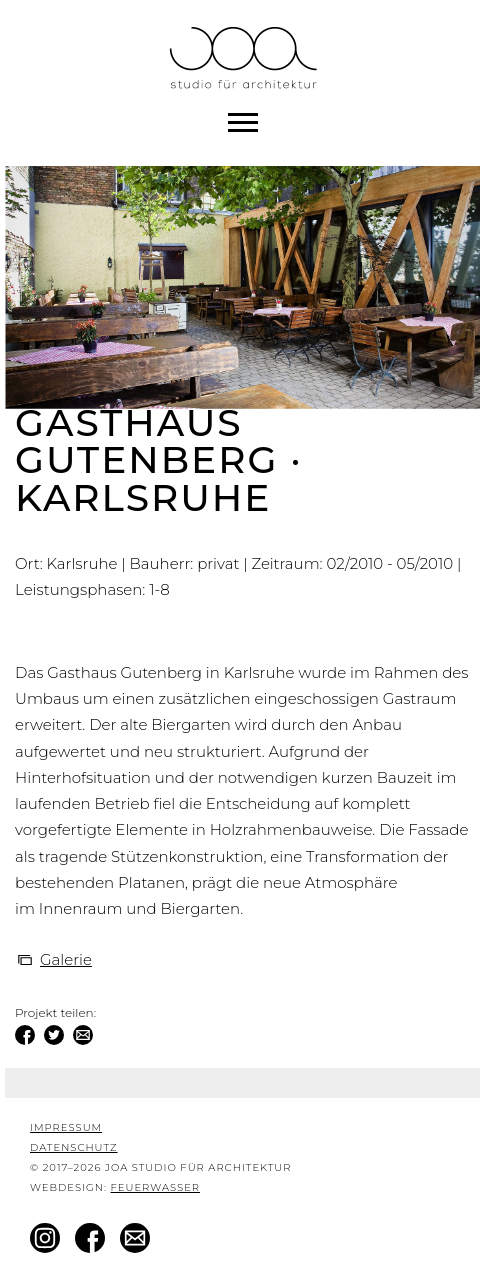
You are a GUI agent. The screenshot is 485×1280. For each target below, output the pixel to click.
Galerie (66, 959)
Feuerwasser (155, 1187)
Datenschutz (74, 1147)
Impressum (66, 1127)
